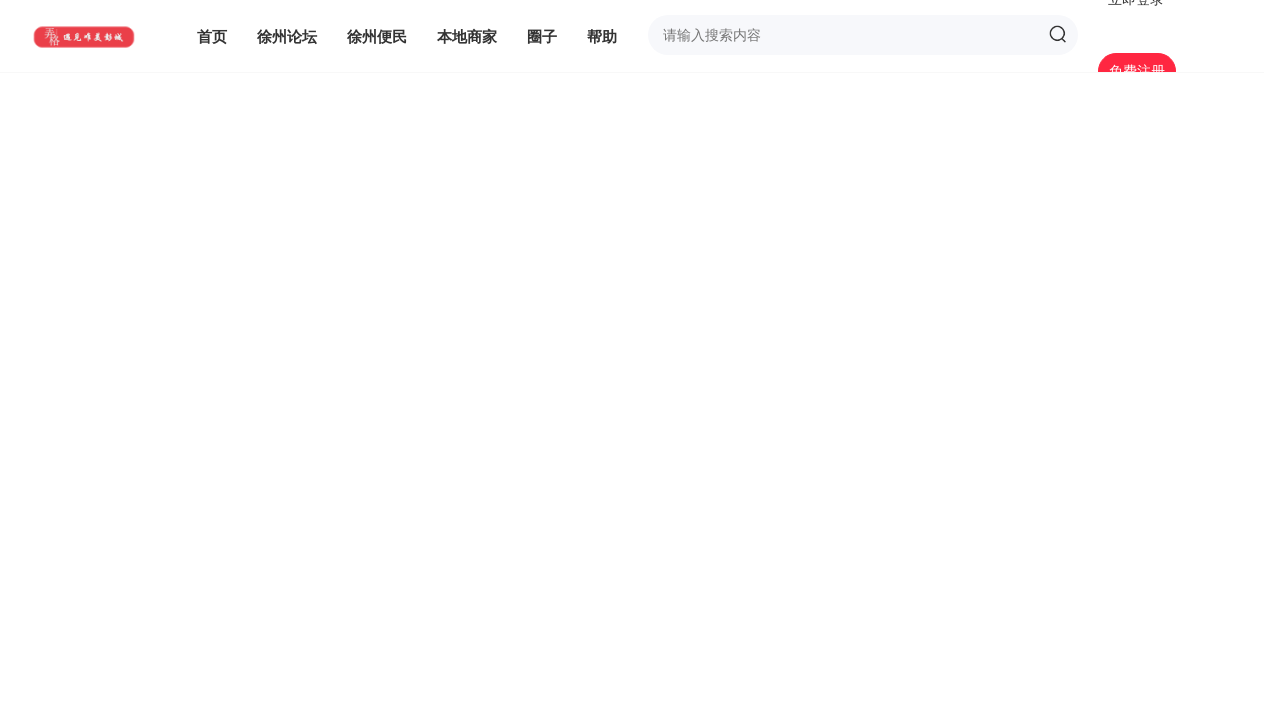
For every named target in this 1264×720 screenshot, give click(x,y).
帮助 (602, 36)
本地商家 (467, 36)
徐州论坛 (287, 36)
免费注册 (1137, 70)
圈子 (542, 36)
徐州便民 (377, 36)
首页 (212, 36)
